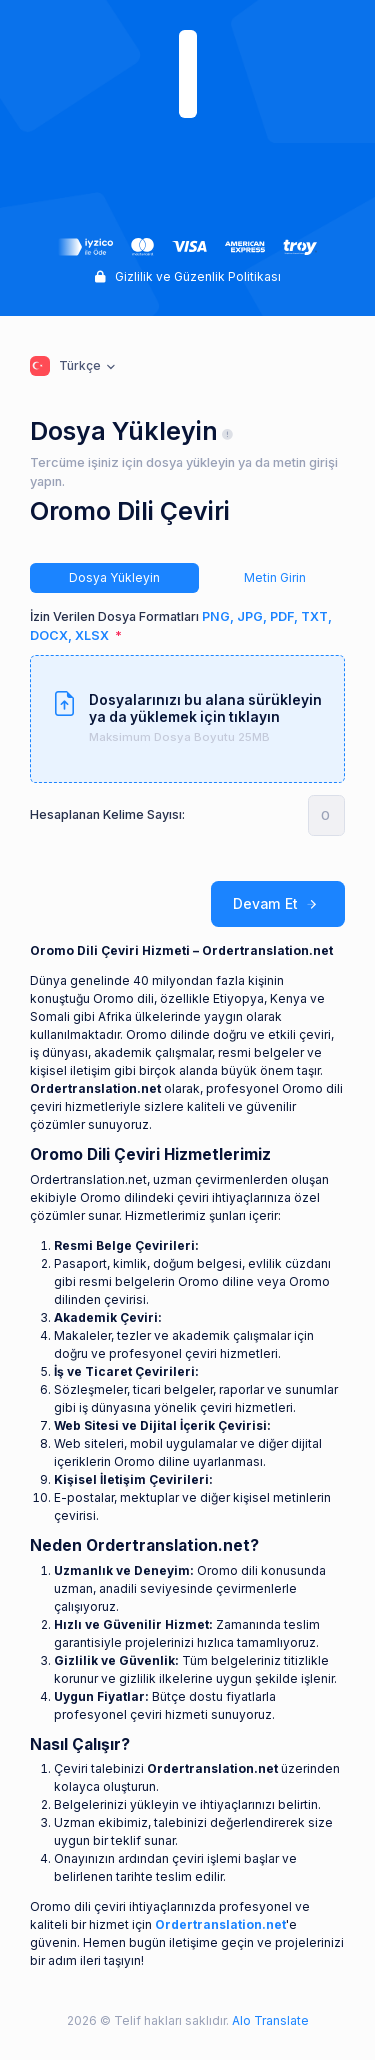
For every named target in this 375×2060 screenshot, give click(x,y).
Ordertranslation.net (220, 1924)
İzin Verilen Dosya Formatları (181, 626)
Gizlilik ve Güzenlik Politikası (188, 276)
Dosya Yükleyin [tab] (114, 577)
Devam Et (278, 904)
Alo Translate (269, 2020)
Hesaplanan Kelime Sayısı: (107, 814)
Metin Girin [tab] (275, 577)
